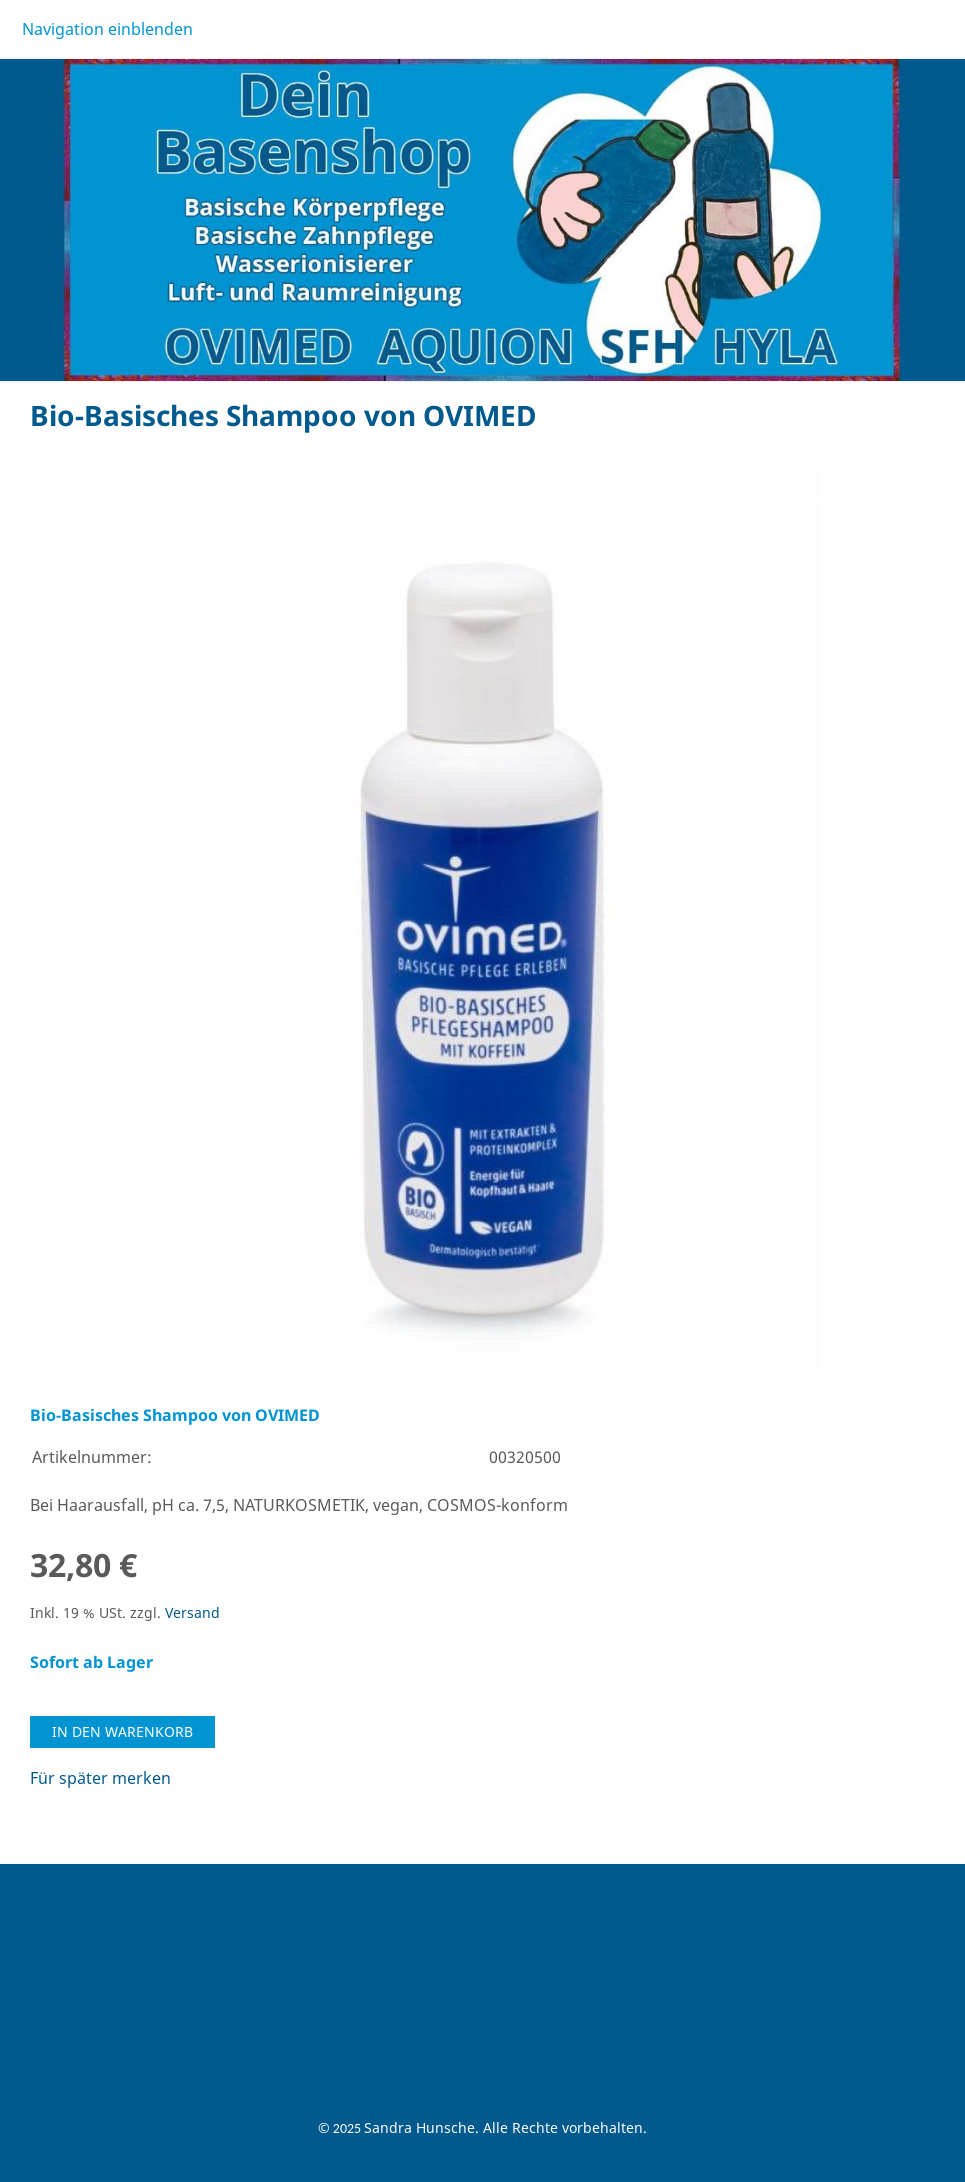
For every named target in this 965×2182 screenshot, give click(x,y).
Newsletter (71, 2003)
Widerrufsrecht (88, 1922)
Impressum (73, 1976)
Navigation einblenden (107, 29)
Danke (54, 2057)
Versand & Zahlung (102, 1949)
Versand (192, 1612)
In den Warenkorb (122, 1731)
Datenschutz (78, 2030)
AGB (46, 1895)
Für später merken (100, 1778)
